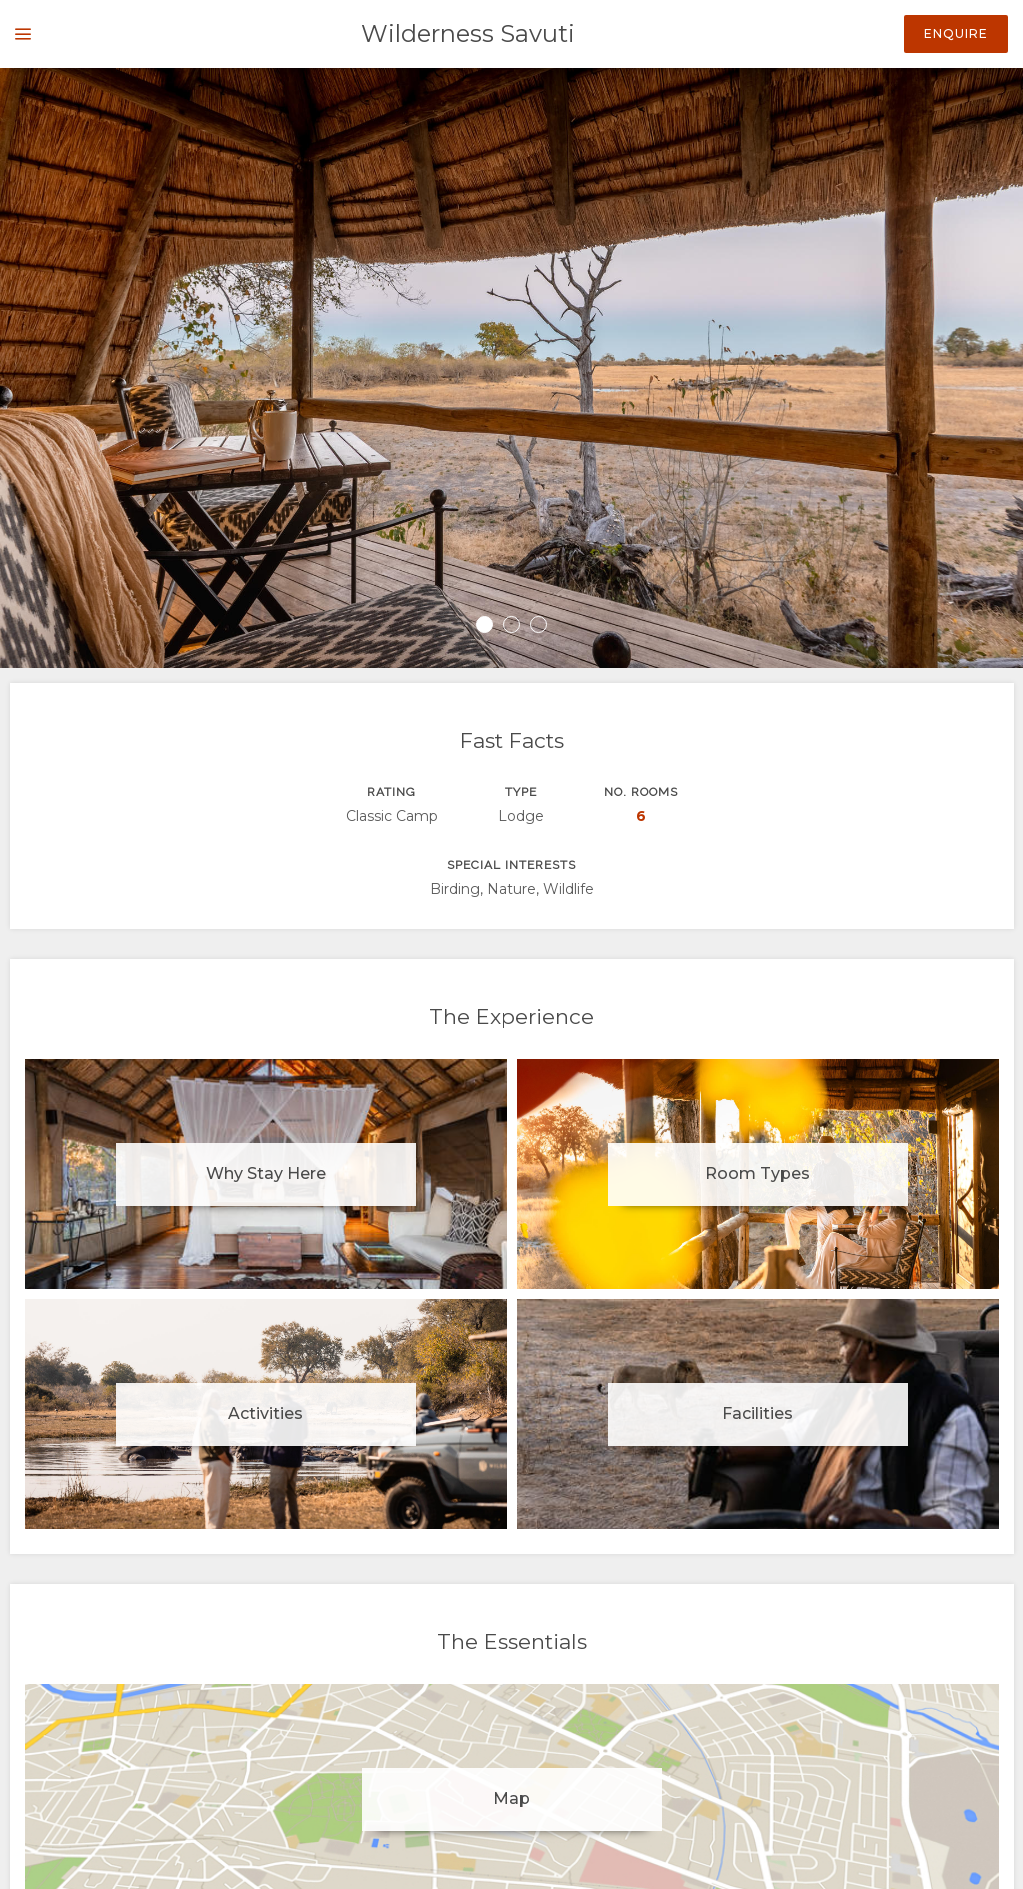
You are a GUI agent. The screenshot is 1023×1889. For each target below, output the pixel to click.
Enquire (956, 33)
